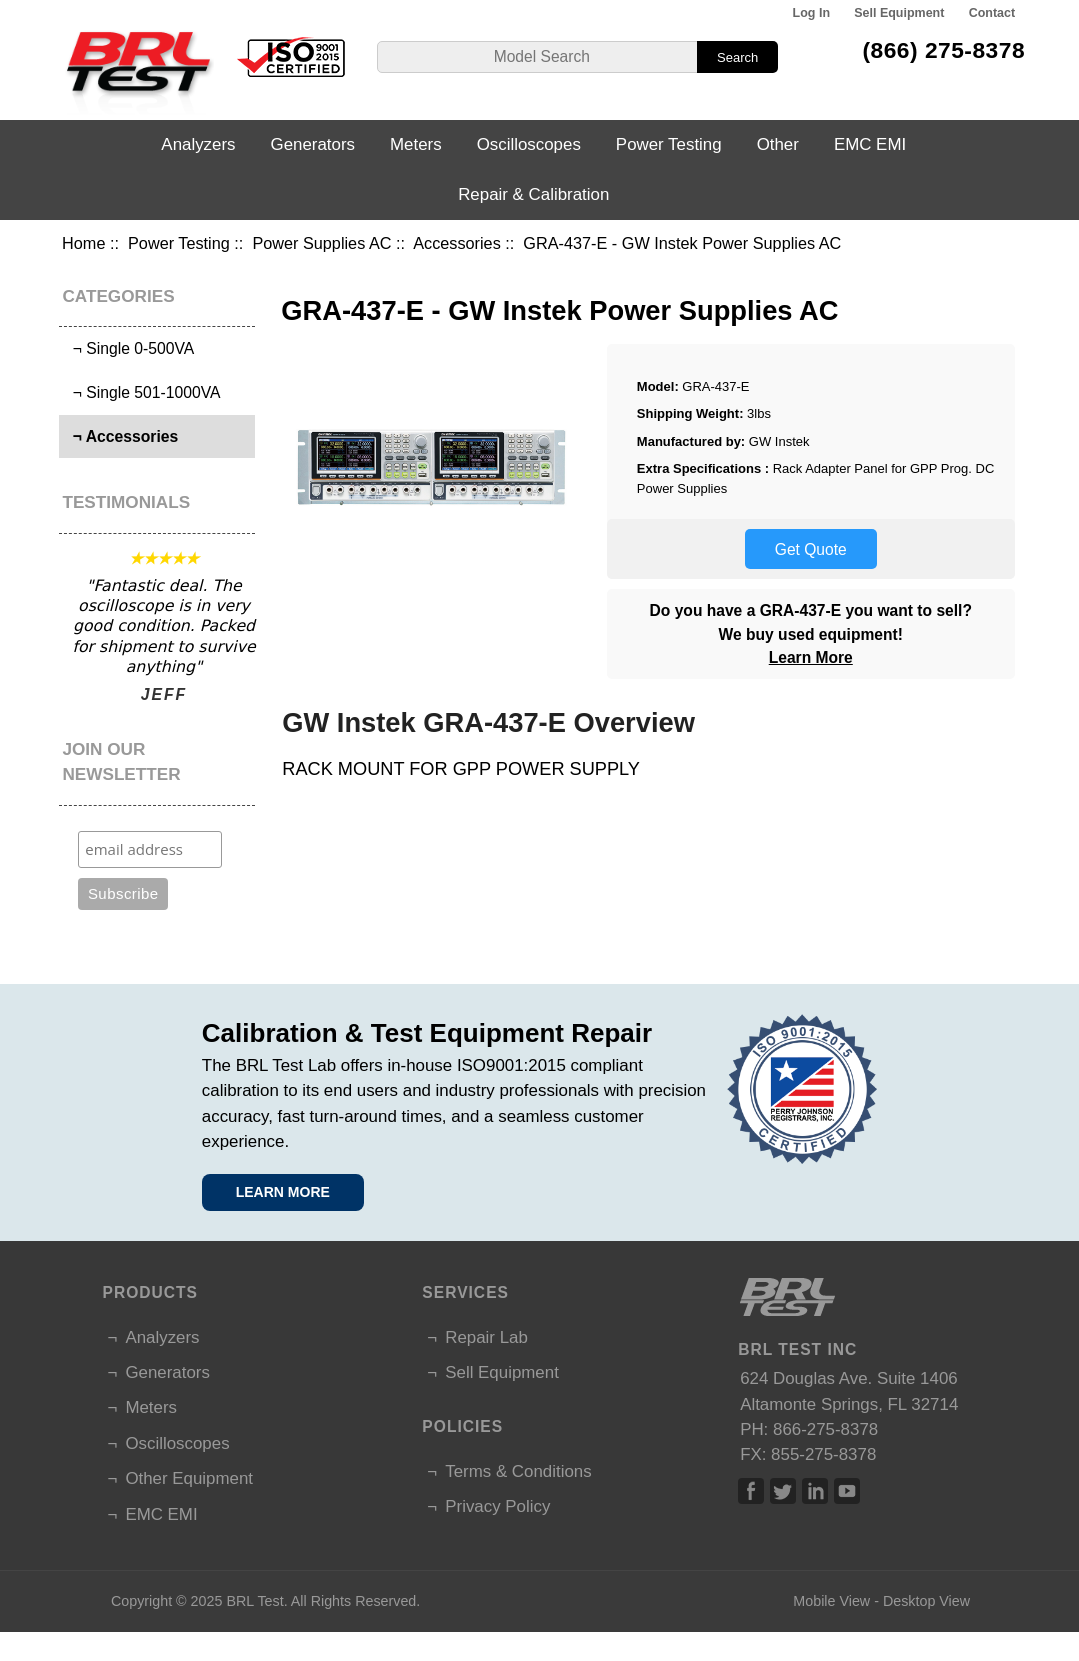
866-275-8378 (825, 1429)
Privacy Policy (497, 1506)
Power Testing (179, 243)
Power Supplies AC (321, 243)
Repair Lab (486, 1337)
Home (83, 243)
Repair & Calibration (533, 194)
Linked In (815, 1491)
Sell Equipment (899, 13)
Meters (416, 144)
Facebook (751, 1491)
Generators (313, 144)
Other (778, 144)
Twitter (783, 1491)
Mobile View (831, 1601)
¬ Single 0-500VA (129, 348)
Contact (992, 13)
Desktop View (926, 1601)
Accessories (457, 243)
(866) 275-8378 (943, 50)
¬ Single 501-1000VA (142, 392)
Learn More (811, 657)
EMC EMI (870, 144)
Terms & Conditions (518, 1471)
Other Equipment (189, 1478)
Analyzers (198, 144)
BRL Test (254, 1601)
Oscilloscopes (529, 144)
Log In (811, 13)
